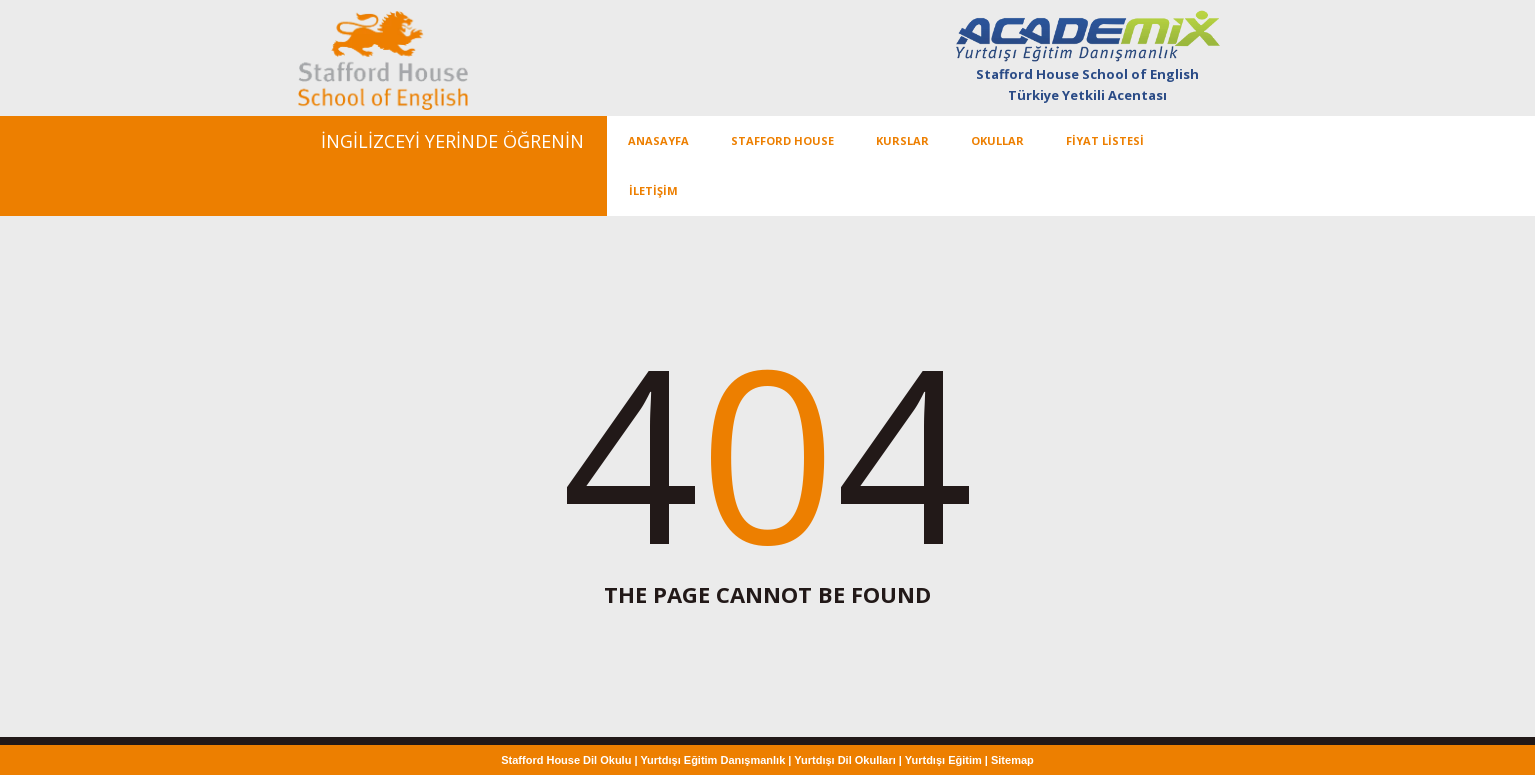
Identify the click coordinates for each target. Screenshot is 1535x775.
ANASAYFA (658, 140)
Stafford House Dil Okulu (567, 760)
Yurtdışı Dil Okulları (844, 760)
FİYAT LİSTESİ (1105, 140)
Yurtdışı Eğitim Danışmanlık (712, 760)
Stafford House (782, 140)
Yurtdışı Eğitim (943, 760)
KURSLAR (902, 140)
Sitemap (1012, 760)
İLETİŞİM (653, 190)
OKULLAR (997, 140)
